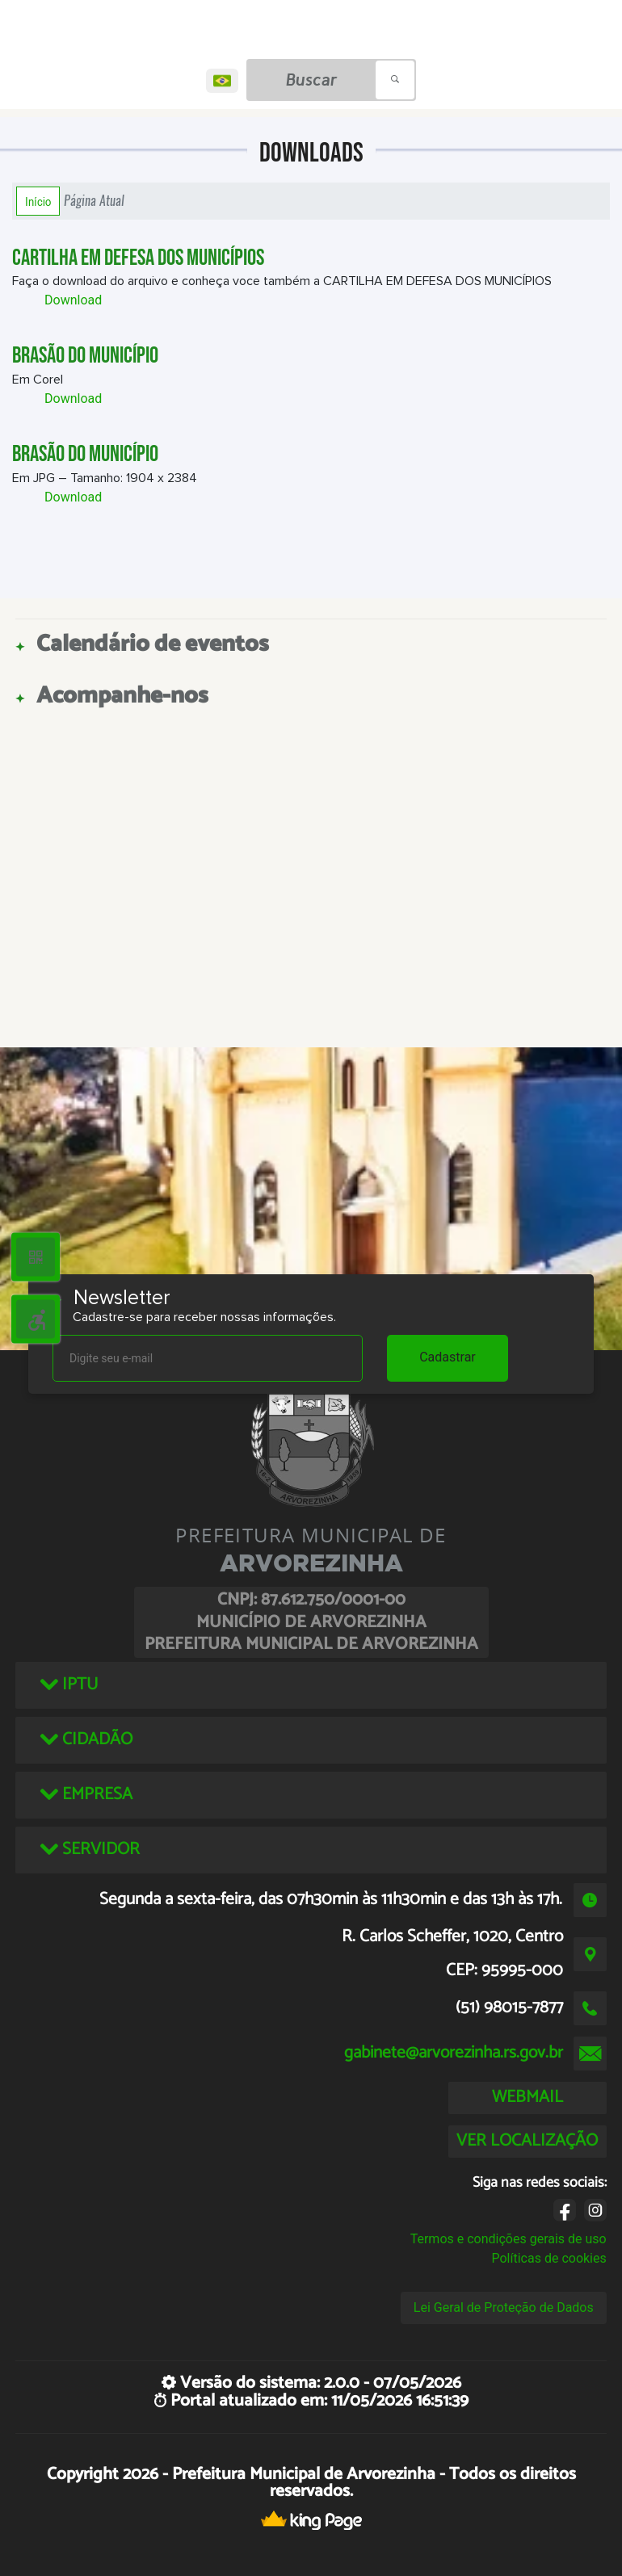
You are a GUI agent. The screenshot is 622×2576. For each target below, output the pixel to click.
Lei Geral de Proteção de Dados (504, 2307)
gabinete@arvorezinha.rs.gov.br (453, 2052)
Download (73, 300)
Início (38, 201)
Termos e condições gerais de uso (508, 2239)
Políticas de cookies (549, 2258)
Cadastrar (447, 1357)
